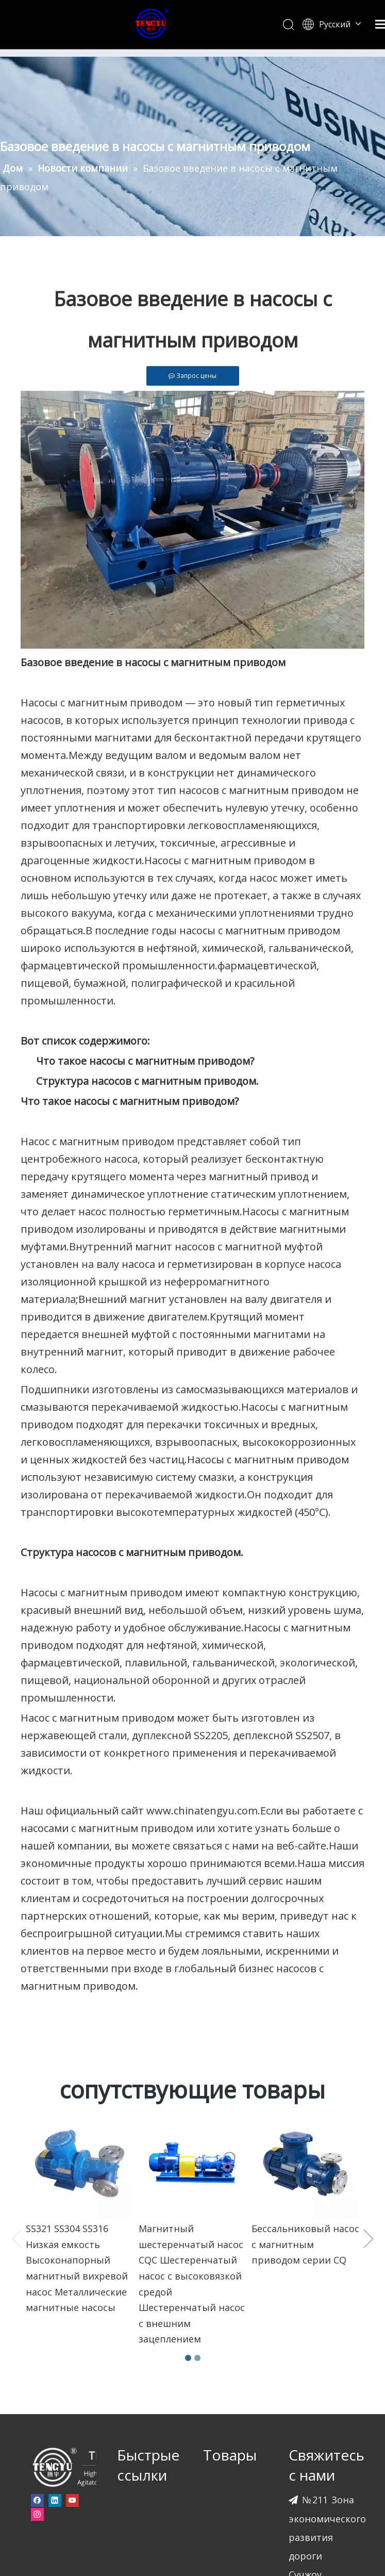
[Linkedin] (54, 2243)
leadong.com (180, 2538)
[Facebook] (37, 2243)
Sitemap (227, 2538)
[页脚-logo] (88, 2209)
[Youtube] (72, 2243)
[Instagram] (37, 2257)
